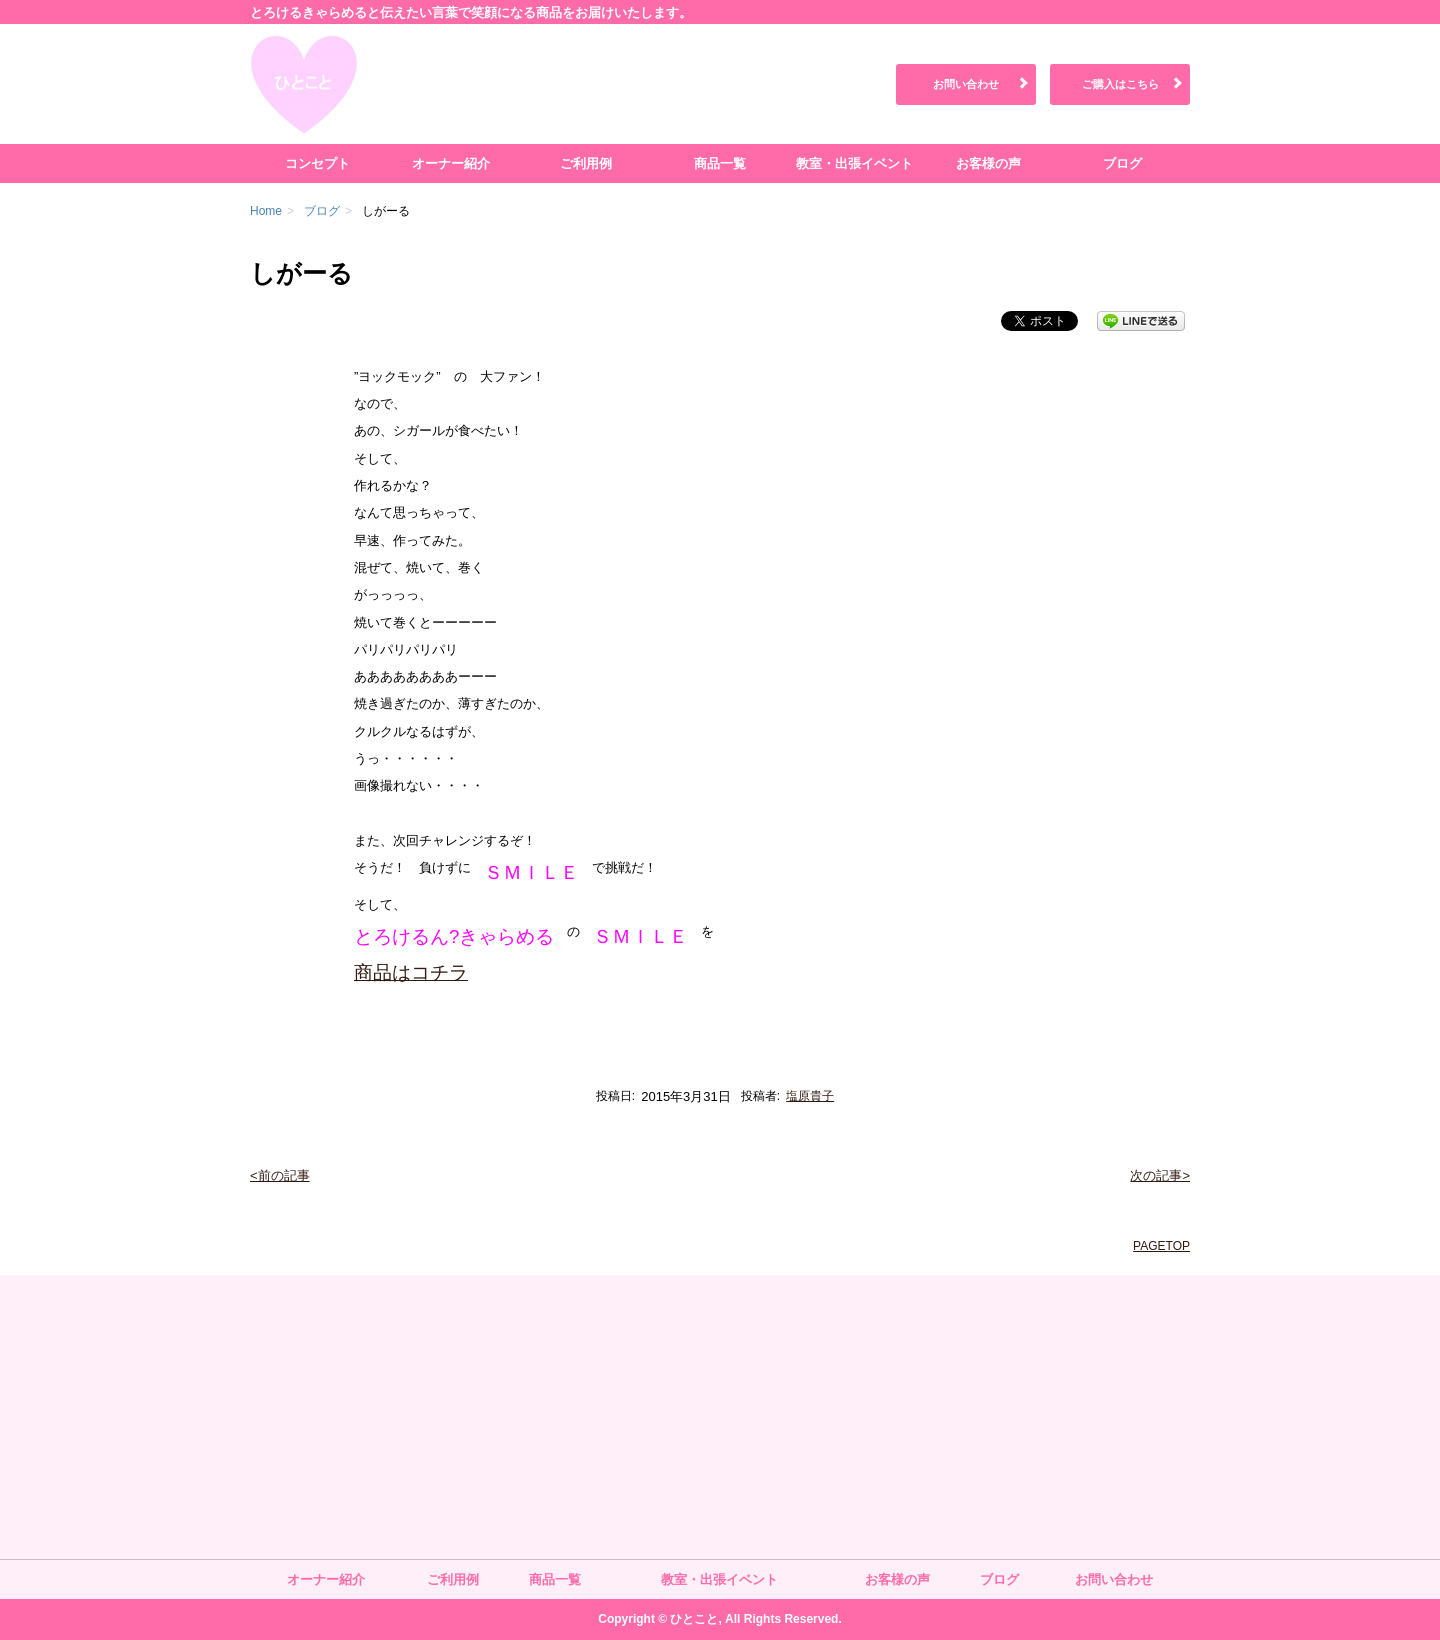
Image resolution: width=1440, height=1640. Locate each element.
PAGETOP (1161, 1246)
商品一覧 (720, 163)
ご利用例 (586, 163)
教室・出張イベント (854, 163)
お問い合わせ (966, 84)
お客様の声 (988, 163)
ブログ (1122, 163)
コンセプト (317, 163)
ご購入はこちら (1120, 84)
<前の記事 (280, 1175)
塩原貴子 (810, 1096)
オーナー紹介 (451, 163)
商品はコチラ (411, 972)
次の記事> (1160, 1175)
